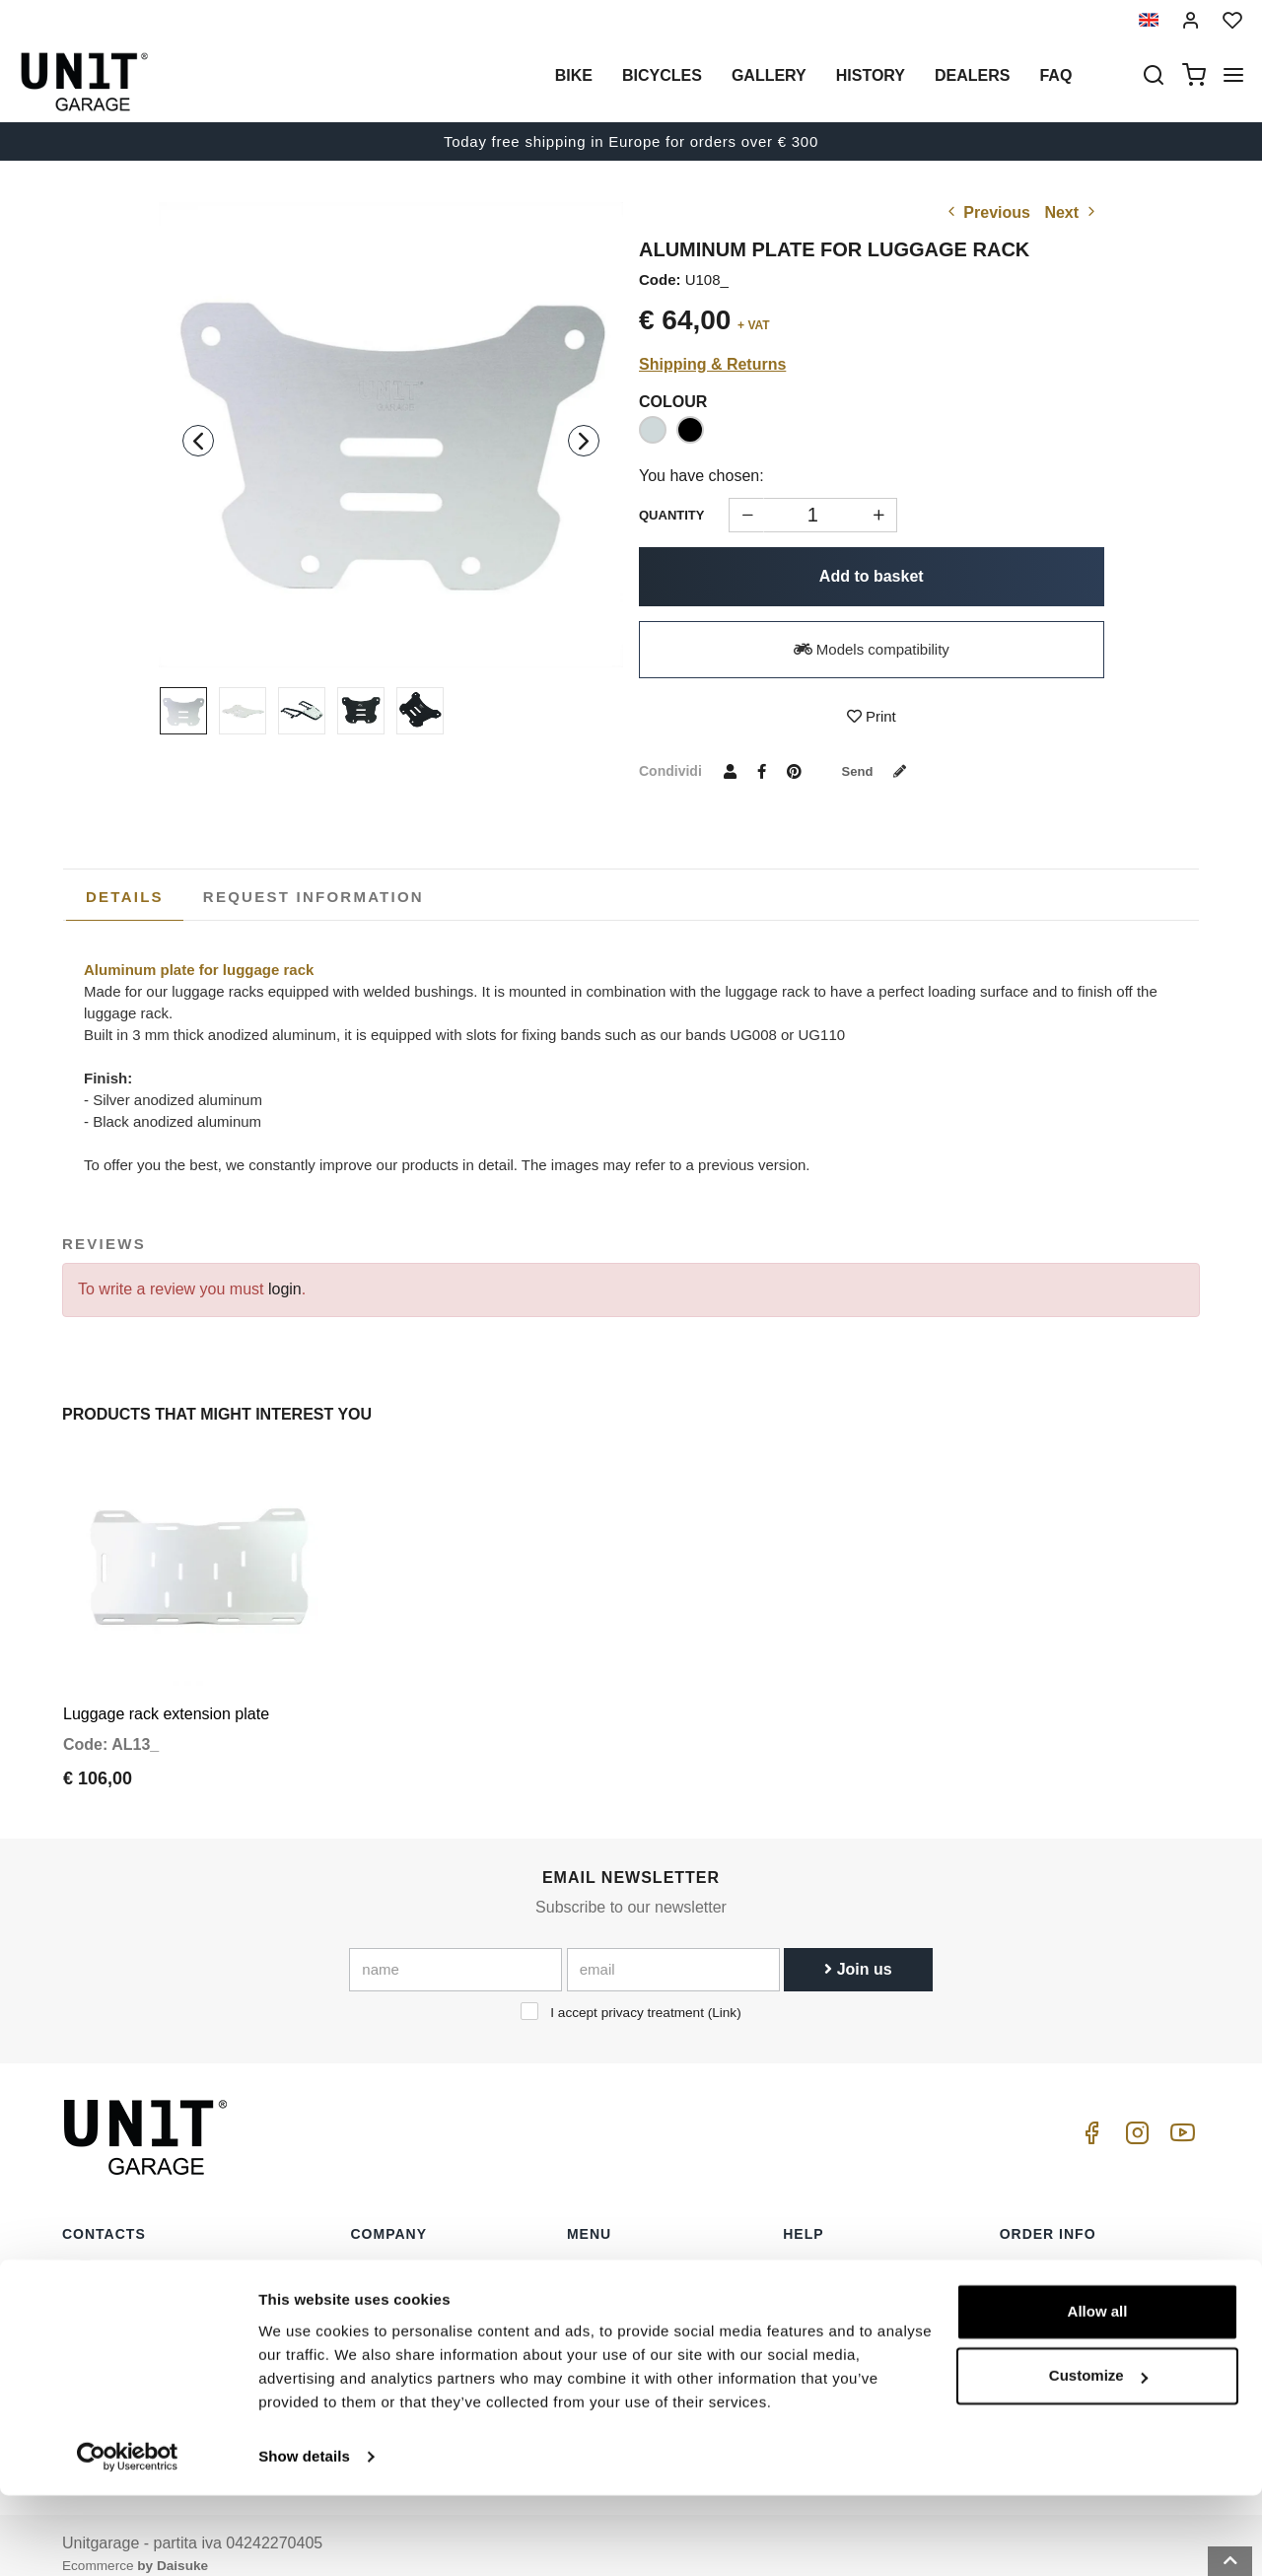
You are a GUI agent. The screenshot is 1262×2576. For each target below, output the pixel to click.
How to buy (819, 2252)
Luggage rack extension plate (166, 1695)
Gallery (769, 75)
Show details (304, 2537)
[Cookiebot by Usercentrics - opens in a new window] (127, 2537)
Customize (1098, 2456)
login (285, 1289)
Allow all (1098, 2392)
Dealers (972, 75)
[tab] (124, 897)
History (870, 75)
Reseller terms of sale (1071, 2282)
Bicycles (662, 75)
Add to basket (871, 576)
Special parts (609, 2282)
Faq (1055, 75)
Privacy (375, 2313)
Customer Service (841, 2282)
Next (1071, 212)
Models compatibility (871, 649)
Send (880, 771)
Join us (857, 1950)
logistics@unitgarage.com (183, 2252)
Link (724, 1993)
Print (871, 716)
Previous (987, 212)
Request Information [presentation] (313, 896)
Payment (1028, 2313)
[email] (673, 1951)
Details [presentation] (125, 896)
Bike (574, 75)
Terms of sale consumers (1081, 2252)
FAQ (797, 2313)
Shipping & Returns (712, 364)
